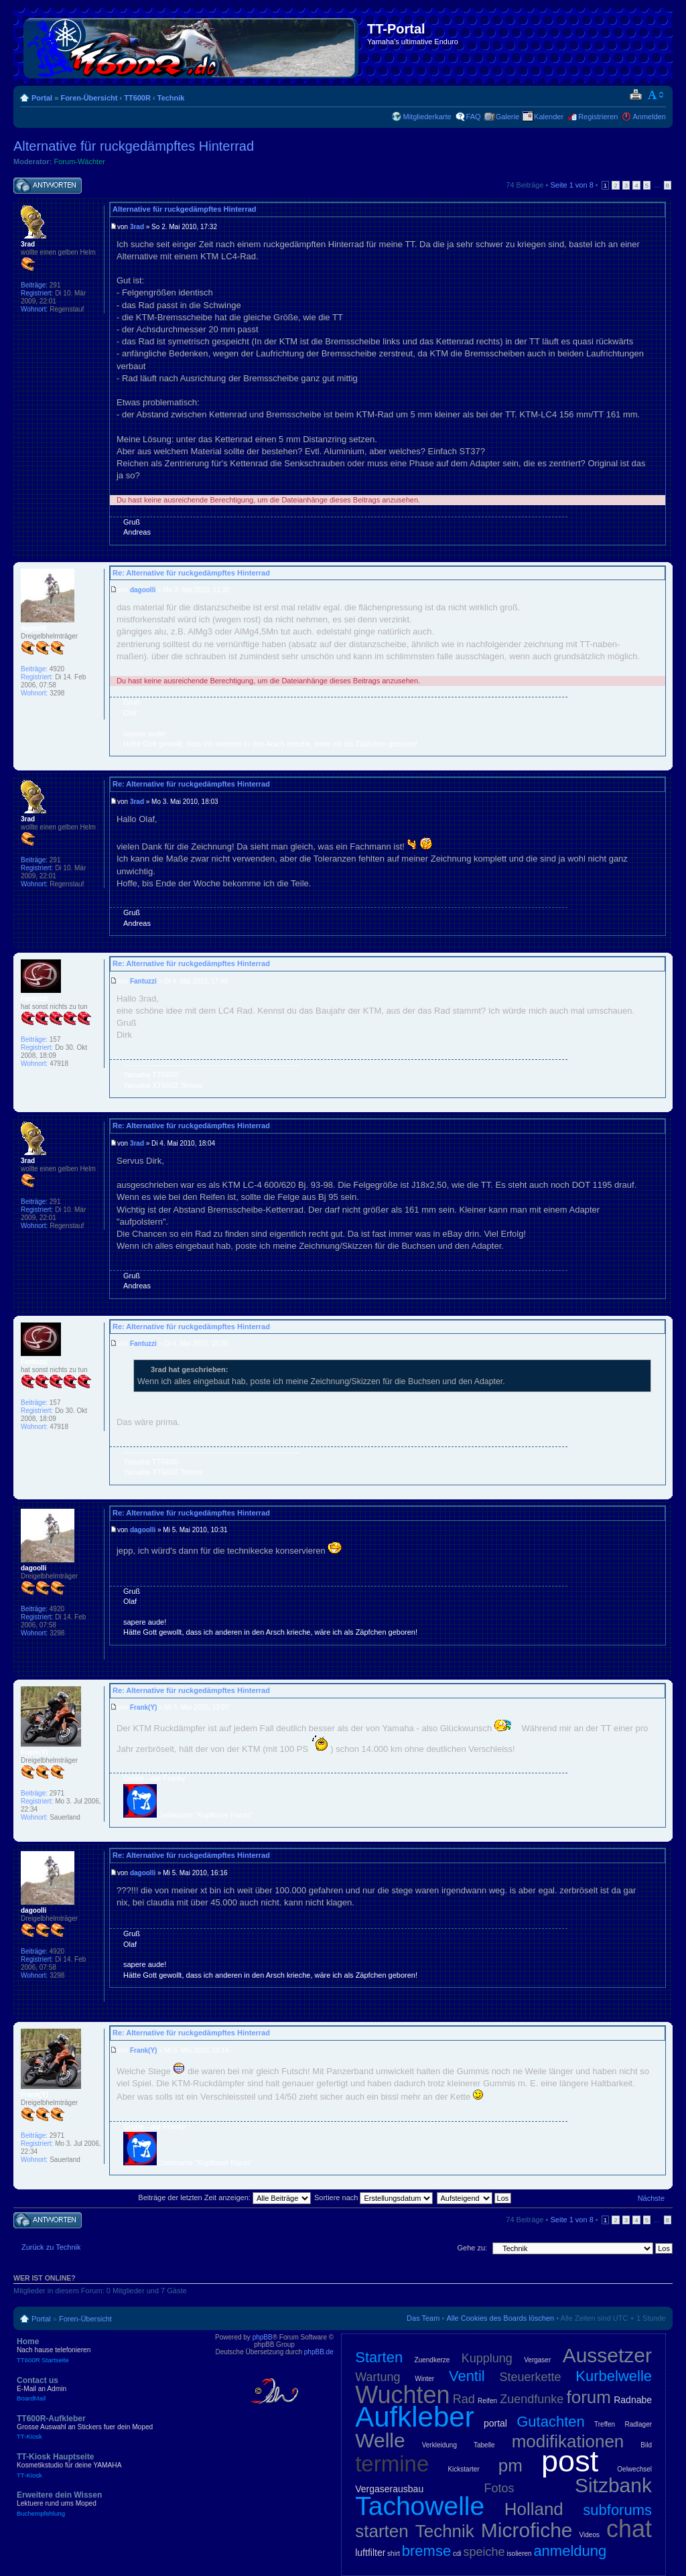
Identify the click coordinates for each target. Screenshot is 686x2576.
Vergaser (537, 2360)
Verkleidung (439, 2445)
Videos (589, 2534)
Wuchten (402, 2395)
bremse (426, 2551)
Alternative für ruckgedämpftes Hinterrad (133, 146)
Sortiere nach (373, 2197)
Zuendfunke (531, 2399)
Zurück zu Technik (50, 2247)
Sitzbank (613, 2485)
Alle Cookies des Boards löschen (500, 2318)
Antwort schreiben (47, 186)
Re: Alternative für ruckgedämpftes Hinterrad (191, 573)
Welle (380, 2440)
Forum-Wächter (79, 161)
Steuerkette (530, 2377)
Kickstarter (463, 2469)
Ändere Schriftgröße (656, 95)
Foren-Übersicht (88, 98)
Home (114, 2350)
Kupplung (487, 2358)
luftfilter (370, 2552)
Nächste (651, 2198)
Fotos (499, 2488)
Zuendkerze (432, 2360)
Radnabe (633, 2399)
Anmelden (649, 117)
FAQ (473, 117)
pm (510, 2465)
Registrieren (598, 117)
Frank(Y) (143, 1707)
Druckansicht (635, 95)
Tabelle (484, 2445)
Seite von (572, 185)
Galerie (507, 117)
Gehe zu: (472, 2248)
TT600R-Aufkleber (114, 2427)
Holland (533, 2509)
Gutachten (551, 2421)
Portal (41, 98)
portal (495, 2423)
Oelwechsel (634, 2469)
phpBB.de (319, 2352)
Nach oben (662, 552)
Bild (646, 2445)
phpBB (263, 2337)
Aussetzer (607, 2355)
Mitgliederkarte (427, 117)
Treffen (604, 2424)
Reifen (487, 2400)
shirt (393, 2553)
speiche (484, 2552)
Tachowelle (419, 2506)
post (569, 2461)
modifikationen (568, 2441)
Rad (464, 2399)
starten (382, 2531)
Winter (424, 2378)
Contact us (114, 2389)
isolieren (518, 2553)
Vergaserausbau (389, 2489)
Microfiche (527, 2530)
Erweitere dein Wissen (114, 2503)
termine (392, 2463)
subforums (617, 2510)
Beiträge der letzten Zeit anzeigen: (224, 2197)
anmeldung (569, 2551)
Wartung (377, 2377)
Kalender (548, 117)
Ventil (467, 2376)
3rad (137, 226)
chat (629, 2529)
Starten (379, 2357)
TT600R (137, 98)
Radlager (638, 2424)
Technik (171, 98)
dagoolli (142, 590)
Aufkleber (414, 2417)
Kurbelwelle (613, 2376)
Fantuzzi (143, 981)
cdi (457, 2553)
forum (589, 2397)
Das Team (423, 2318)
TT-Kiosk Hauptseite (114, 2465)
